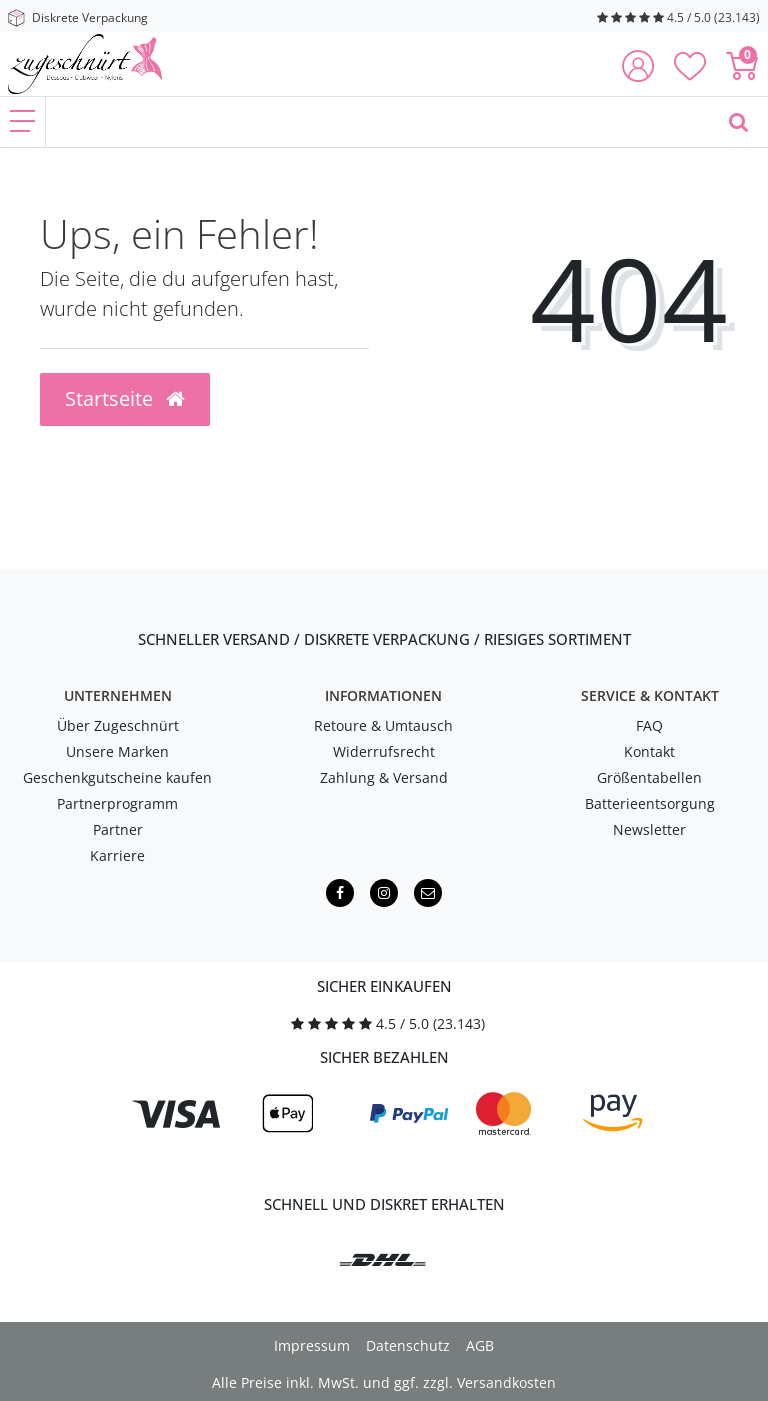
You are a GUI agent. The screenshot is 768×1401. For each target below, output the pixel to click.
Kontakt (649, 751)
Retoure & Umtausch (383, 725)
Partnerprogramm (117, 803)
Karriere (117, 855)
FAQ (649, 725)
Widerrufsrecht (384, 751)
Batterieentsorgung (650, 803)
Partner (118, 829)
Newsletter (649, 829)
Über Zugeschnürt (118, 725)
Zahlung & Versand (384, 777)
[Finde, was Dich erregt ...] (377, 122)
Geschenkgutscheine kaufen (117, 777)
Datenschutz (408, 1345)
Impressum (312, 1345)
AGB (480, 1345)
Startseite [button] (125, 398)
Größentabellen (649, 777)
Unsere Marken (117, 751)
